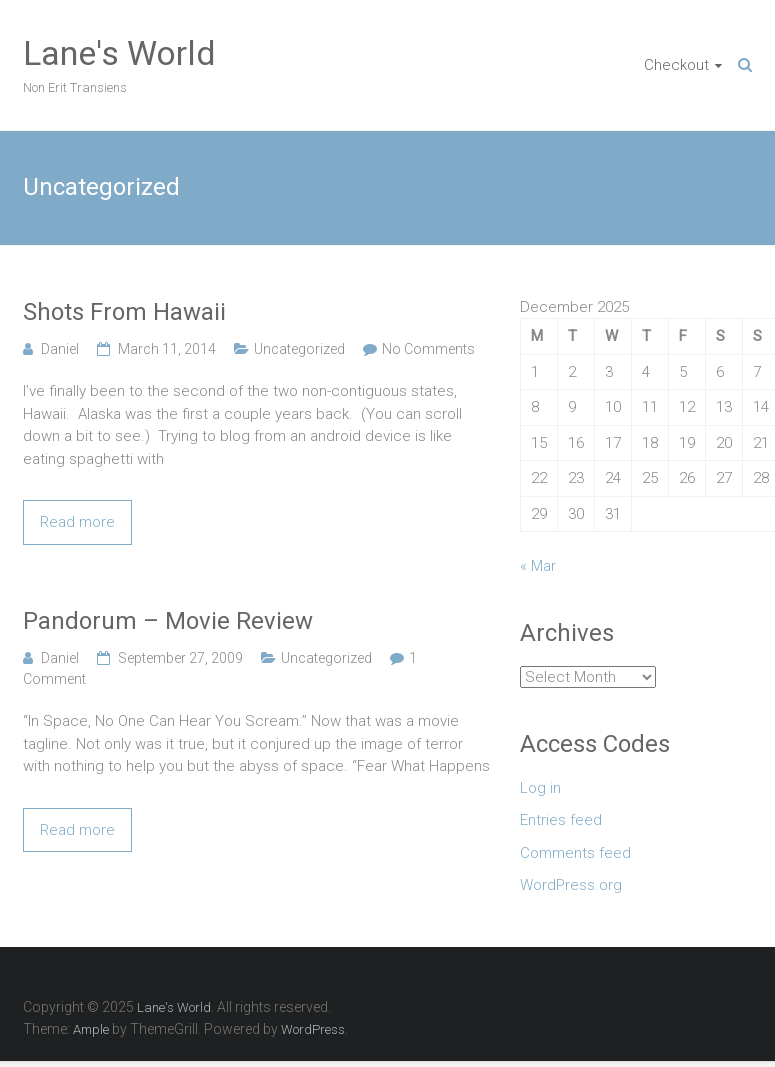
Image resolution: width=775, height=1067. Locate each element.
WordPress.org (571, 885)
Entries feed (561, 820)
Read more (77, 522)
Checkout (676, 65)
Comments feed (575, 853)
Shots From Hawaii (124, 312)
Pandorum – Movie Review (168, 621)
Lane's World (119, 53)
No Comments (428, 349)
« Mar (538, 566)
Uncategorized (299, 349)
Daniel (60, 349)
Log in (540, 788)
